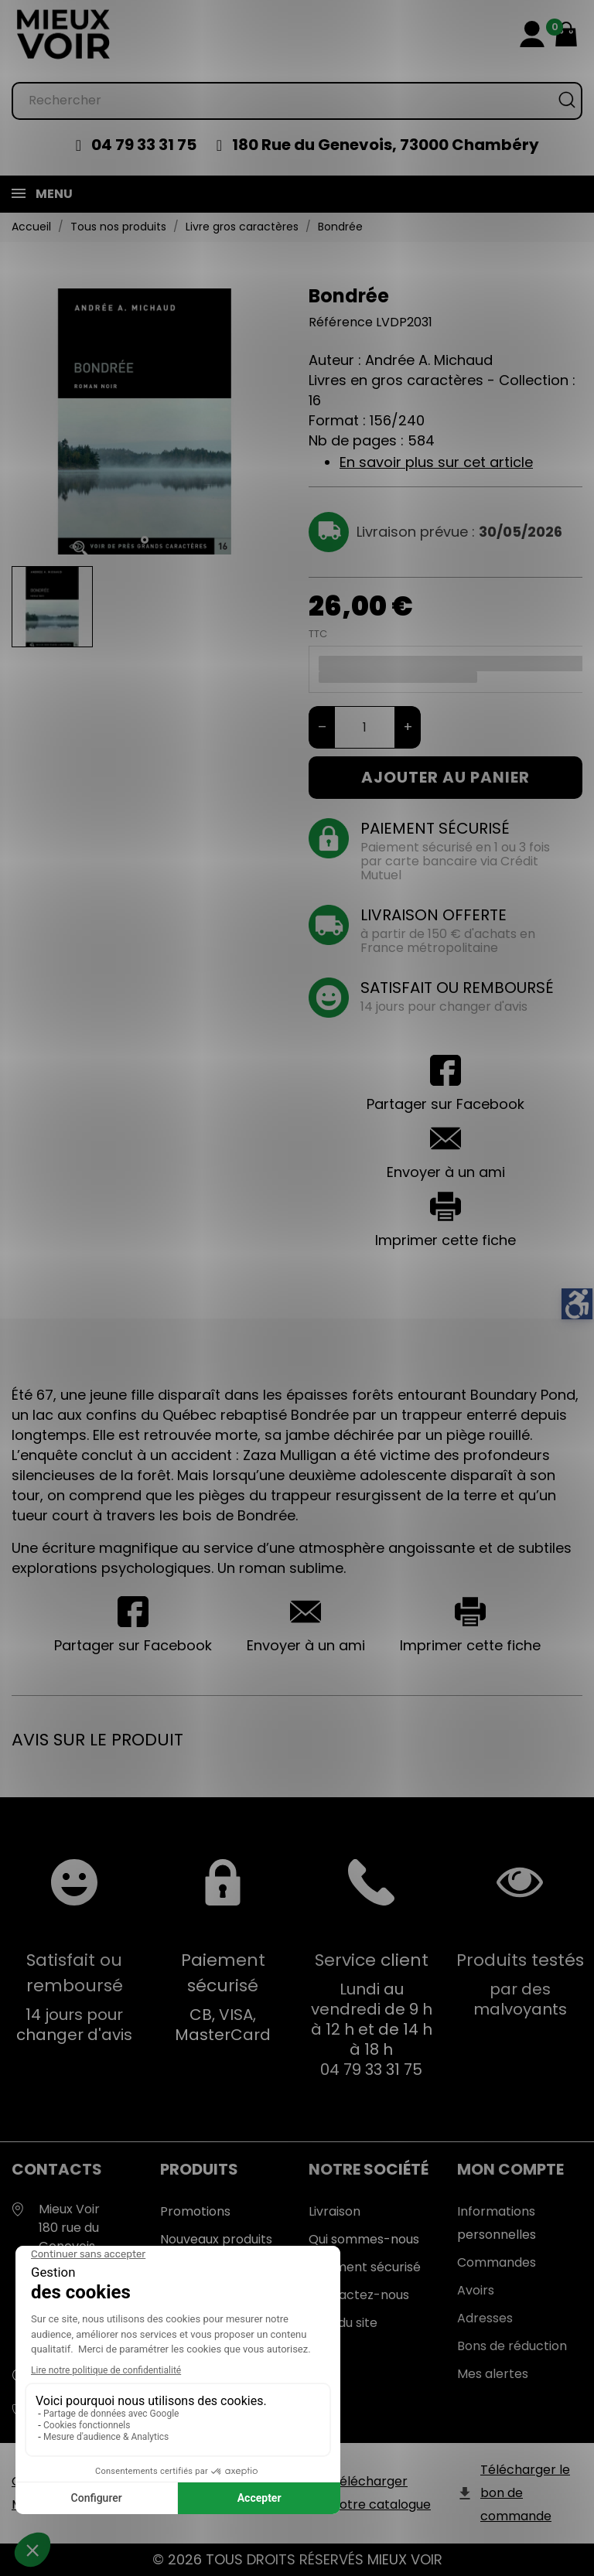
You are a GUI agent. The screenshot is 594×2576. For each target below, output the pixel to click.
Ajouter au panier (445, 777)
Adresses (485, 2318)
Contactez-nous (359, 2295)
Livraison (334, 2211)
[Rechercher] (297, 101)
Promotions (195, 2211)
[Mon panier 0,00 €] (566, 34)
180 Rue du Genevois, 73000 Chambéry (385, 144)
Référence (341, 322)
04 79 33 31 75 (143, 144)
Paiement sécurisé (365, 2267)
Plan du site (343, 2323)
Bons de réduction (512, 2346)
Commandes (496, 2262)
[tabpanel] (145, 421)
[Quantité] (364, 727)
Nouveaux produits (216, 2239)
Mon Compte (510, 2169)
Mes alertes (492, 2374)
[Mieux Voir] (64, 33)
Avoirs (475, 2290)
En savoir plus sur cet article (436, 462)
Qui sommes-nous (364, 2239)
